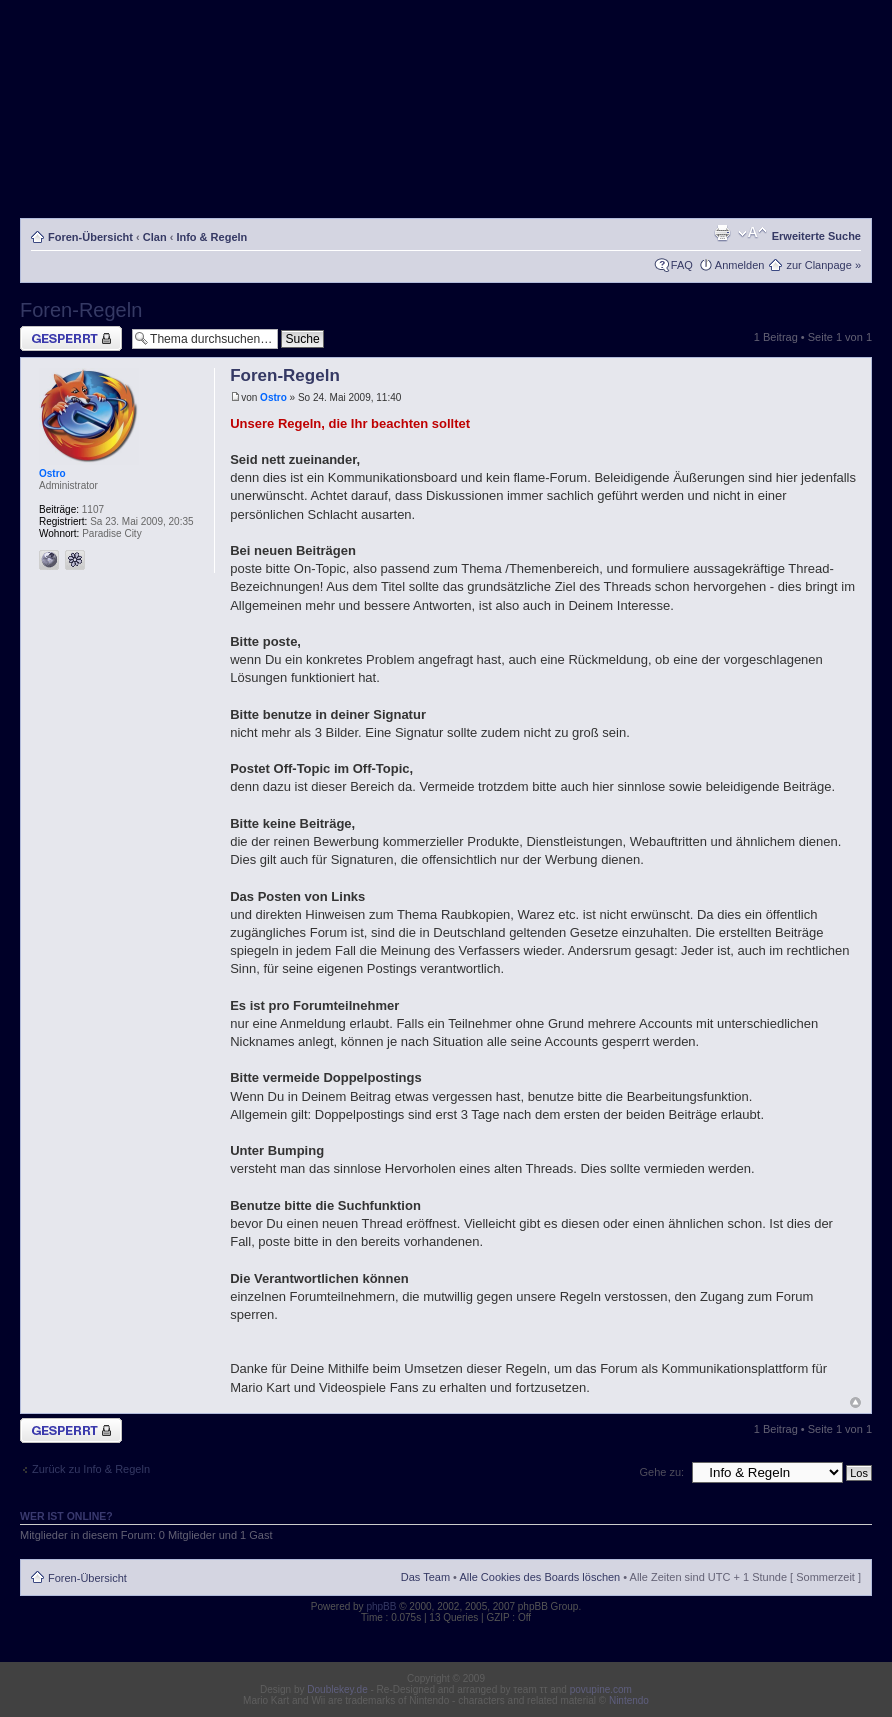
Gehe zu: (661, 1472)
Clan (155, 237)
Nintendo (629, 1700)
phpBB (381, 1606)
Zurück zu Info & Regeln (91, 1469)
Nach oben (855, 1402)
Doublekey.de (337, 1689)
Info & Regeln (211, 237)
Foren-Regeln (81, 310)
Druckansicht (722, 233)
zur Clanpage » (823, 265)
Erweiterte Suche (816, 236)
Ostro (273, 397)
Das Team (425, 1577)
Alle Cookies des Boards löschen (539, 1577)
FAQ (682, 265)
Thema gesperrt (71, 338)
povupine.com (601, 1689)
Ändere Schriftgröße (752, 233)
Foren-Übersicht (90, 237)
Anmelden (740, 265)
